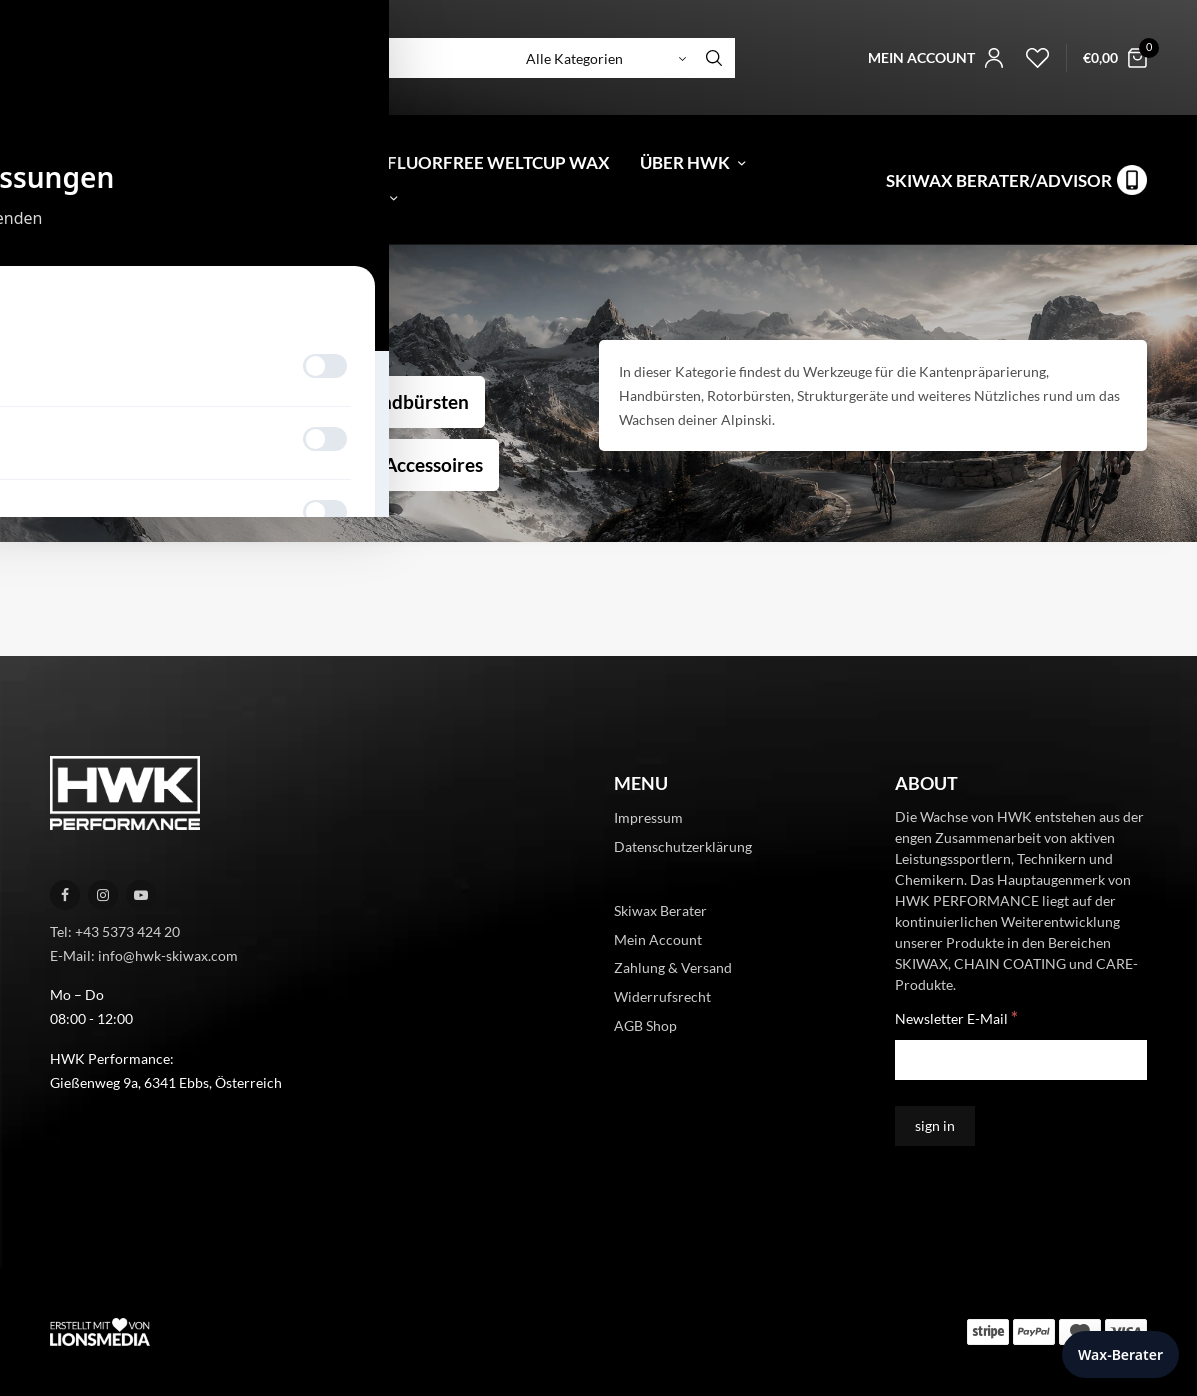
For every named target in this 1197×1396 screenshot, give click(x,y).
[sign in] (935, 1126)
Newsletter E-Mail (956, 1017)
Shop (163, 162)
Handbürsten (413, 401)
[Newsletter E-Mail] (1021, 1060)
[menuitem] (62, 162)
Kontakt (341, 197)
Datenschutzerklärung (683, 846)
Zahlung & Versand (673, 967)
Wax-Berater (1120, 1354)
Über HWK (685, 162)
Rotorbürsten (123, 464)
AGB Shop (645, 1025)
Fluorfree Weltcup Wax (498, 162)
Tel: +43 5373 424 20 (115, 931)
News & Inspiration (167, 197)
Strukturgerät (282, 464)
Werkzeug (270, 401)
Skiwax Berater (660, 910)
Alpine (106, 302)
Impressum (648, 817)
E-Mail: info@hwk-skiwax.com (144, 955)
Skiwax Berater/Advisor (999, 180)
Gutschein (279, 162)
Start (62, 302)
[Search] (714, 58)
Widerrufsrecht (662, 996)
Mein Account (658, 939)
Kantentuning (124, 401)
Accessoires (433, 464)
